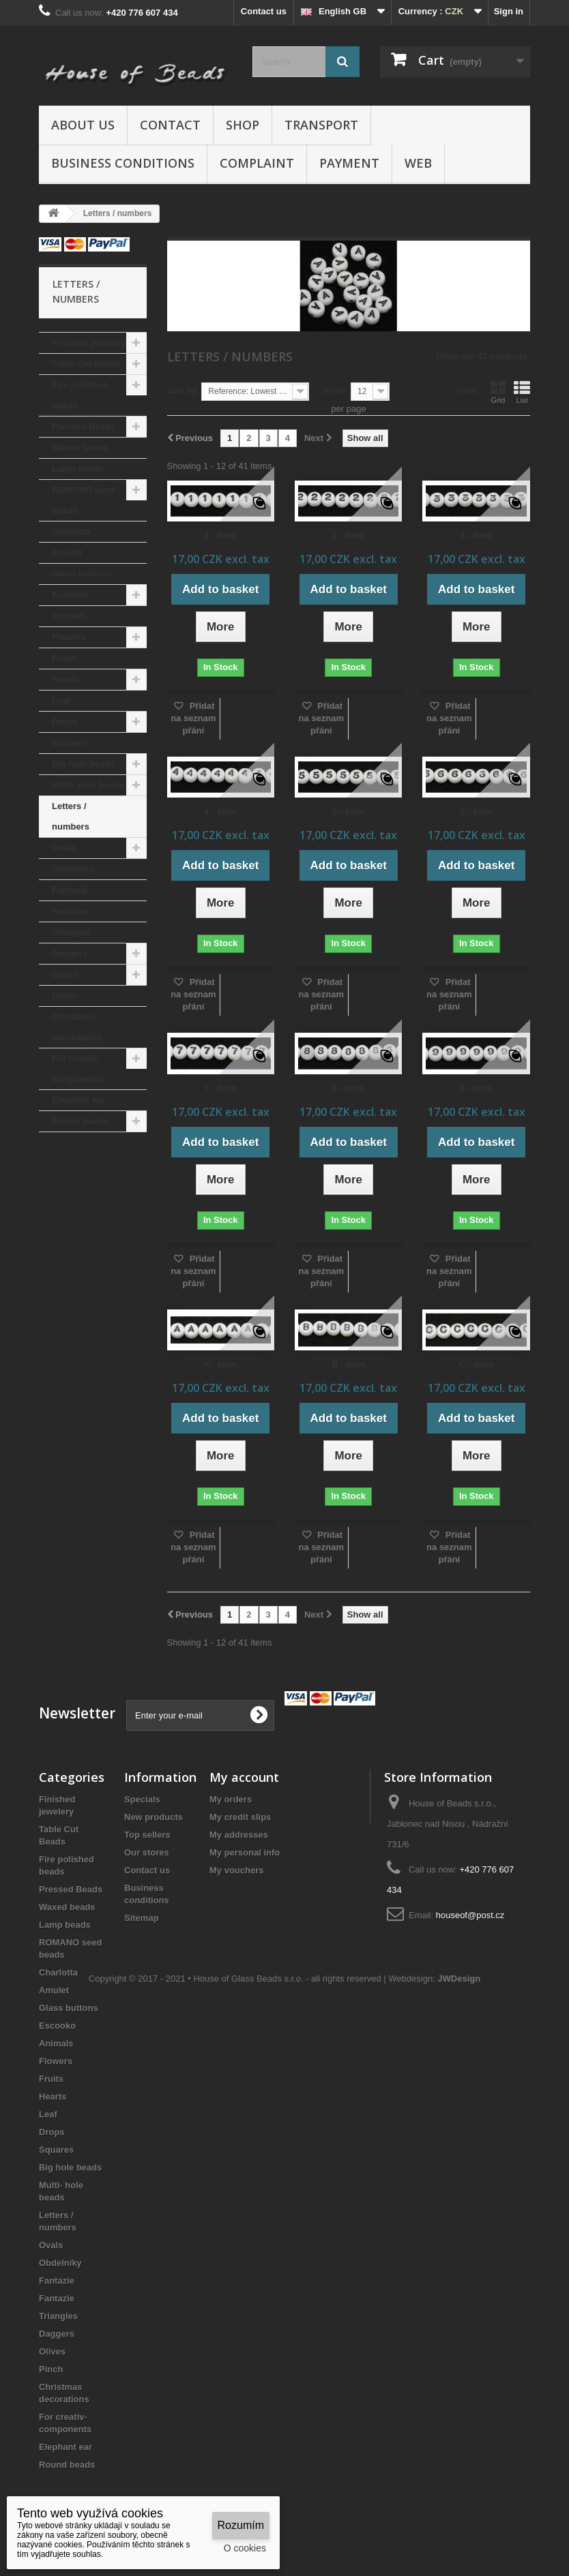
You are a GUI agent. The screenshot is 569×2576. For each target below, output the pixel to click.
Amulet (67, 552)
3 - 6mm (476, 535)
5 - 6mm (348, 811)
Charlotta (71, 531)
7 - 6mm (220, 1088)
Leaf (61, 700)
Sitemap (141, 1918)
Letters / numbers (70, 816)
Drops (65, 721)
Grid (498, 392)
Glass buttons (81, 574)
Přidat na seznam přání (193, 718)
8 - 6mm (348, 1088)
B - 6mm (348, 1364)
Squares (69, 743)
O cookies (245, 2548)
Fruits (64, 658)
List (522, 392)
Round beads (80, 1121)
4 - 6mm (220, 811)
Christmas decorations (77, 1027)
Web (418, 163)
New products (153, 1817)
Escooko (70, 595)
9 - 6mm (476, 1088)
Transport (321, 125)
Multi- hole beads (88, 785)
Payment (349, 163)
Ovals (64, 848)
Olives (65, 974)
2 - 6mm (348, 535)
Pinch (64, 995)
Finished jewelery (89, 342)
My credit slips (240, 1817)
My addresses (238, 1835)
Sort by (182, 390)
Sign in (508, 11)
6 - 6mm (476, 811)
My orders (230, 1799)
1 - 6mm (220, 535)
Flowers (68, 637)
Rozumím (241, 2525)
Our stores (146, 1852)
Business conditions (122, 163)
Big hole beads (83, 764)
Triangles (71, 932)
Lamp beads (78, 469)
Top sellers (147, 1835)
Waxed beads (80, 447)
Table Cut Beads (86, 364)
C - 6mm (476, 1364)
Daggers (69, 953)
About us (83, 125)
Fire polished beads (79, 395)
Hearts (65, 679)
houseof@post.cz (470, 1915)
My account (244, 1777)
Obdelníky (73, 869)
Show (335, 390)
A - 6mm (220, 1364)
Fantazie (69, 890)
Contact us (264, 11)
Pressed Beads (83, 426)
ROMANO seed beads (83, 500)
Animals (69, 616)
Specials (142, 1799)
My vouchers (236, 1870)
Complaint (257, 163)
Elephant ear (78, 1100)
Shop (242, 125)
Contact (170, 125)
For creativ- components (78, 1068)
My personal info (244, 1852)
